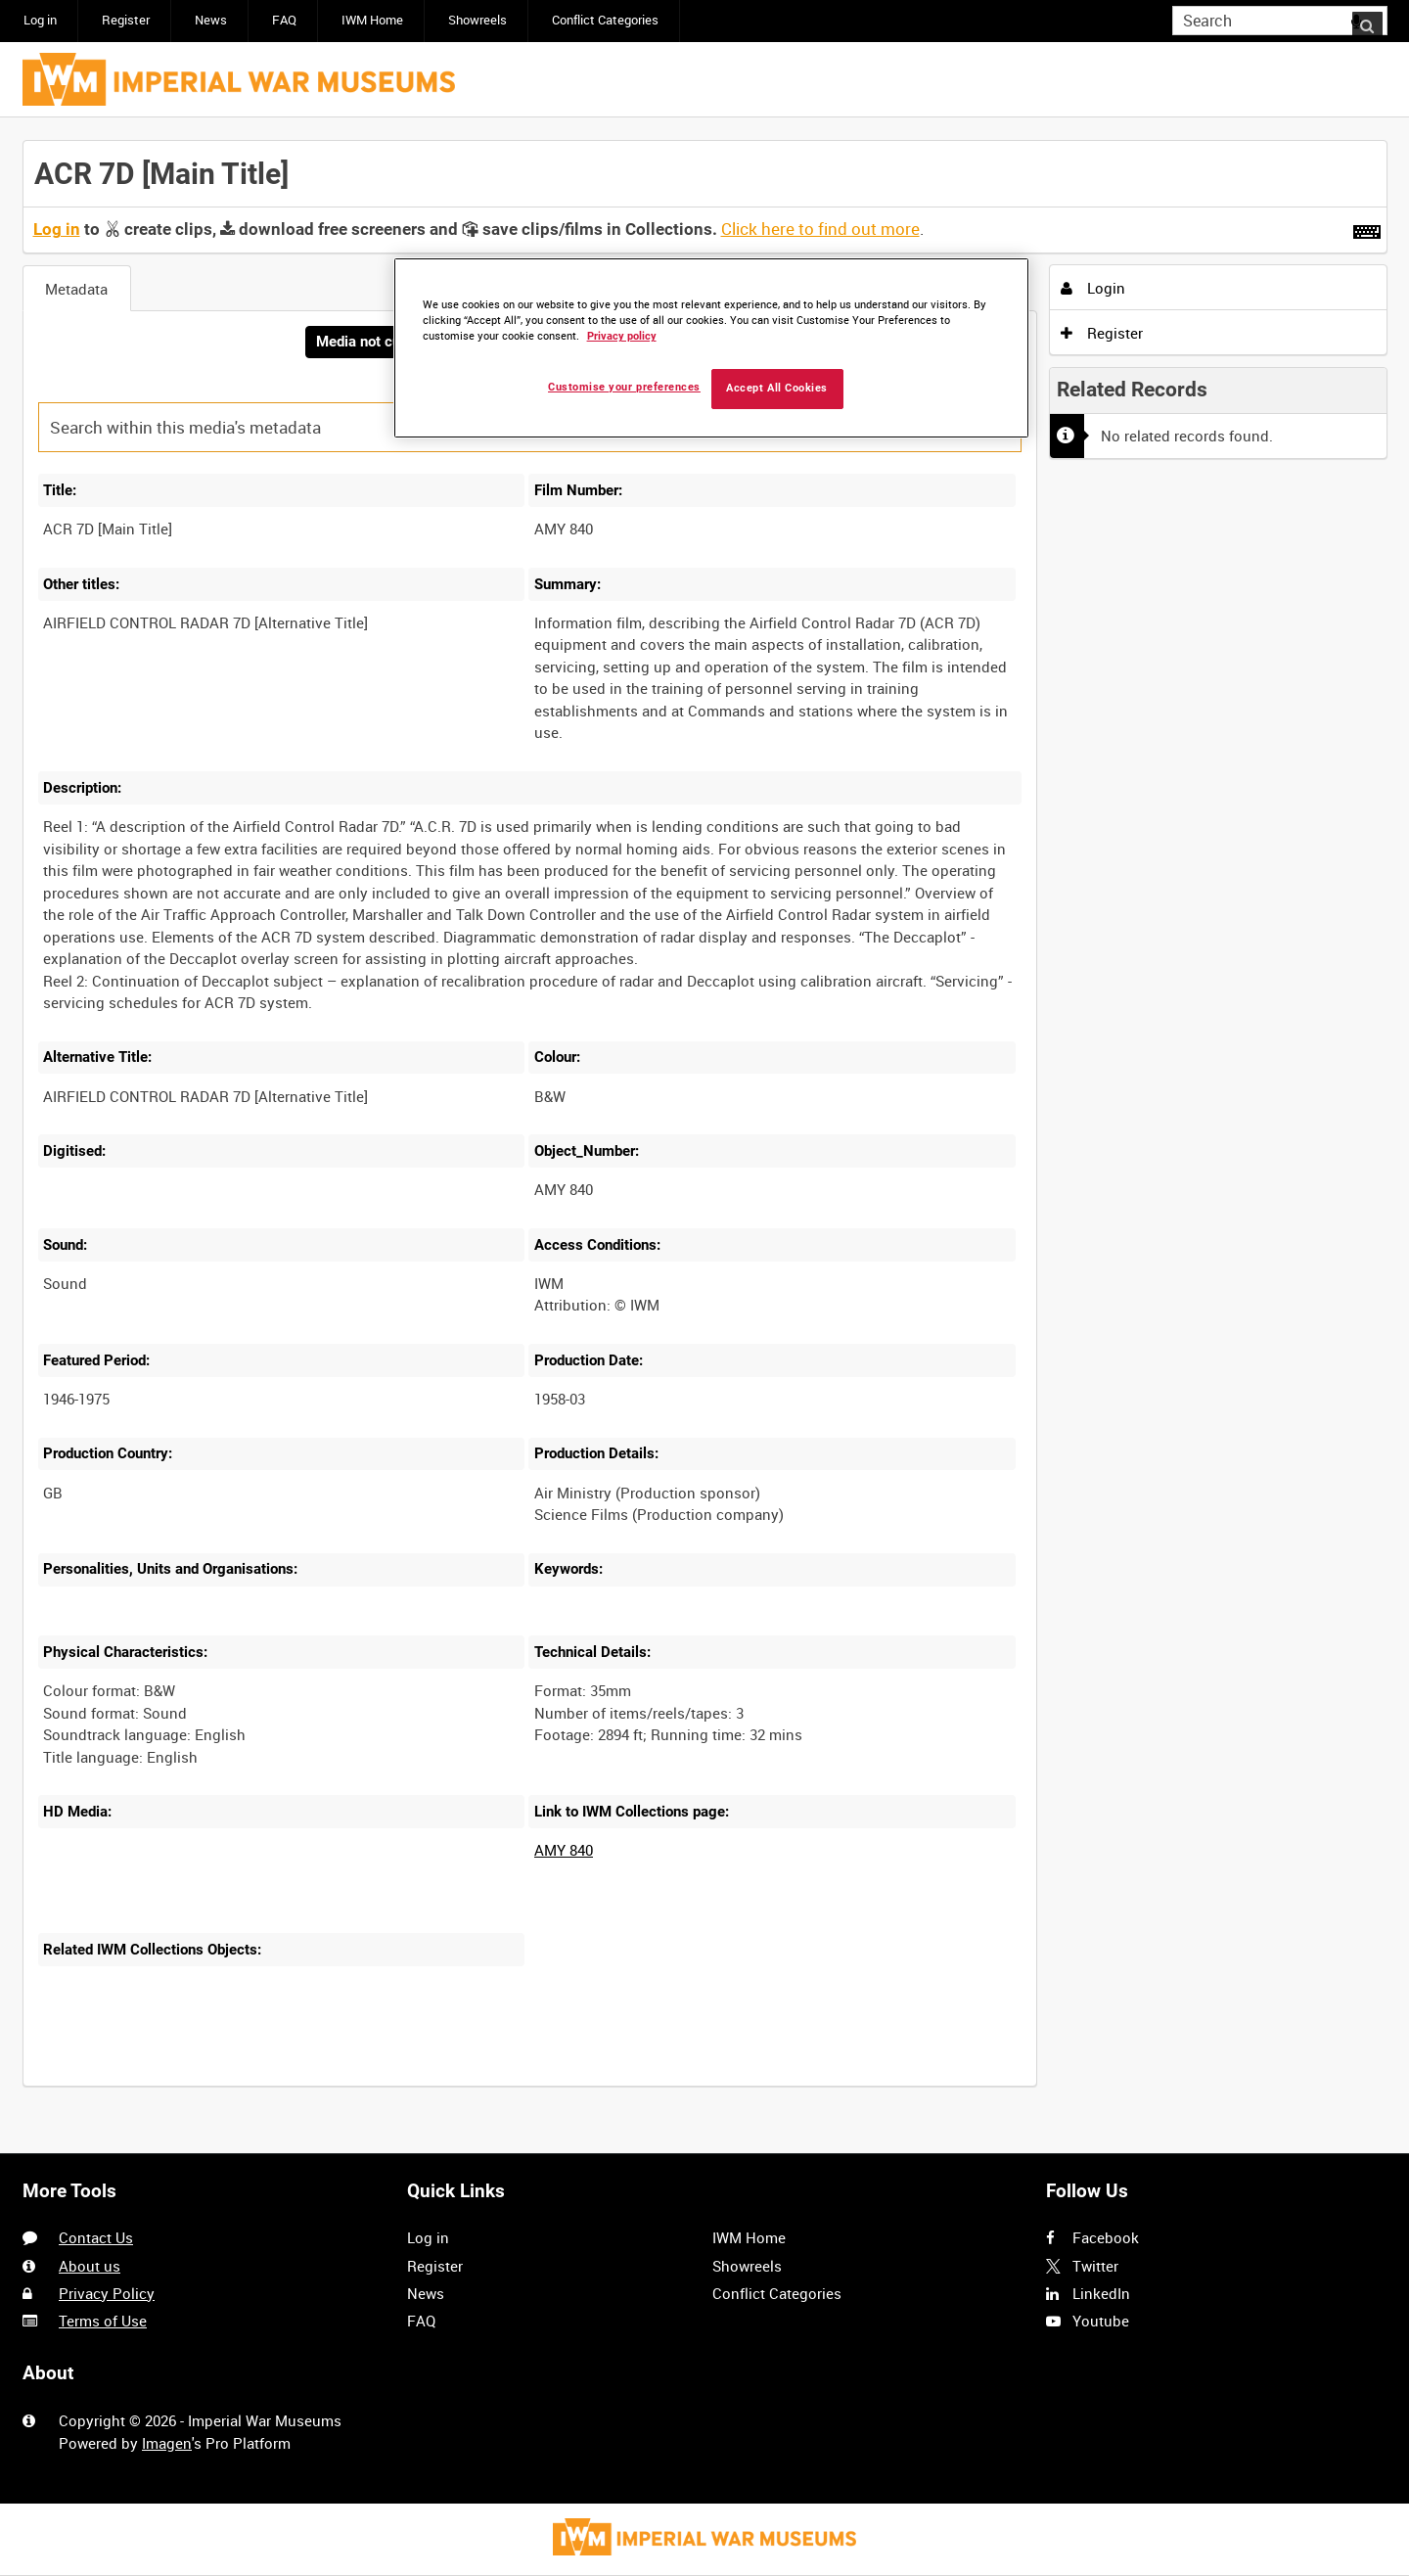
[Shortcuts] (1367, 228)
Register (126, 20)
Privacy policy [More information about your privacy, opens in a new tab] (622, 336)
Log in (40, 20)
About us (89, 2266)
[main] (705, 1125)
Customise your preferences (624, 387)
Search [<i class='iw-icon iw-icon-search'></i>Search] (1376, 19)
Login (1093, 288)
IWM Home (372, 20)
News (211, 20)
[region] (711, 347)
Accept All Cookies (777, 388)
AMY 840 (563, 1852)
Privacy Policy (107, 2293)
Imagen (167, 2443)
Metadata (76, 289)
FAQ (284, 20)
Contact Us (96, 2238)
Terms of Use (103, 2320)
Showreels (477, 20)
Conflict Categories (605, 20)
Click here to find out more (820, 229)
